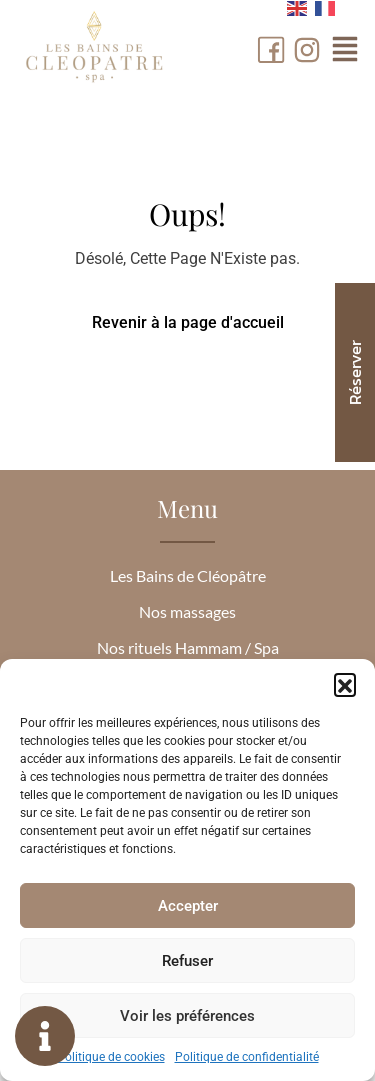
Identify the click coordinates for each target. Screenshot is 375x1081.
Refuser (187, 961)
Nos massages (187, 611)
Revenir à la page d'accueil (188, 322)
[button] (345, 684)
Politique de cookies (111, 1057)
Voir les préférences (187, 1016)
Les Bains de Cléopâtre (188, 575)
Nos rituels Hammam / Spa (188, 647)
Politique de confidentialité (247, 1057)
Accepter (188, 906)
